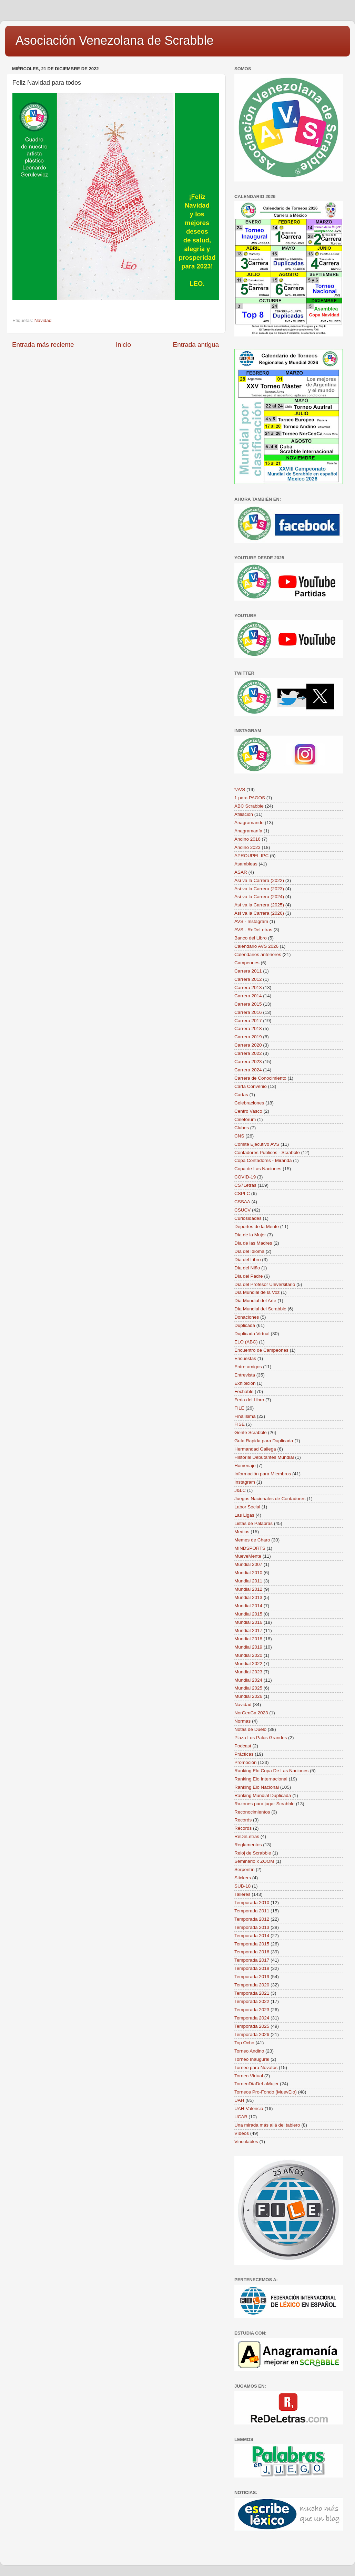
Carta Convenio (250, 1086)
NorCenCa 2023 (251, 1712)
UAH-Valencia (248, 2108)
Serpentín (244, 1869)
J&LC (240, 1490)
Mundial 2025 (248, 1688)
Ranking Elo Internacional (260, 1779)
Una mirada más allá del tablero (267, 2125)
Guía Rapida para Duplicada (263, 1440)
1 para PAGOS (249, 797)
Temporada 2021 (251, 1993)
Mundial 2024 (248, 1680)
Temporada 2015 (251, 1943)
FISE (239, 1424)
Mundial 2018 (248, 1638)
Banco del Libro (250, 938)
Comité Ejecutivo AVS (256, 1144)
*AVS (239, 789)
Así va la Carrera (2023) (259, 888)
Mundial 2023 (248, 1671)
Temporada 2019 (251, 1976)
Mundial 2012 (248, 1589)
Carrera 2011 (248, 971)
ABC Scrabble (249, 806)
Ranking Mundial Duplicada (262, 1795)
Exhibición (245, 1383)
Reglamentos (248, 1844)
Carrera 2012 (248, 979)
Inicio (123, 344)
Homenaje (245, 1465)
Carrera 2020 (248, 1045)
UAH (239, 2100)
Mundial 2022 (248, 1663)
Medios (242, 1531)
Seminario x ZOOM (254, 1861)
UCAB (240, 2116)
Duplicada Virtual (252, 1333)
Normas (242, 1721)
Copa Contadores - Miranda (263, 1160)
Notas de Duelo (250, 1729)
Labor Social (247, 1506)
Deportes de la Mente (256, 1226)
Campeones (247, 962)
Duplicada (244, 1325)
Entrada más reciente (43, 344)
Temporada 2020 (251, 1984)
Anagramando (249, 822)
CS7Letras (245, 1185)
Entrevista (244, 1375)
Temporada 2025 (251, 2026)
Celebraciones (249, 1102)
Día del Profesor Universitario (264, 1284)
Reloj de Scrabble (252, 1853)
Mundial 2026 (248, 1696)
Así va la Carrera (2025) (259, 904)
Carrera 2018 (248, 1028)
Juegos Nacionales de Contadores (269, 1498)
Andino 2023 (247, 847)
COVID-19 (245, 1177)
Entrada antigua (196, 344)
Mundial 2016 (248, 1622)
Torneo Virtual (248, 2075)
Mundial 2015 (248, 1614)
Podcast (242, 1745)
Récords (243, 1828)
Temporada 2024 (251, 2018)
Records (243, 1819)
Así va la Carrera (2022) (259, 880)
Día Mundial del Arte (255, 1300)
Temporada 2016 (251, 1951)
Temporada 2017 (251, 1960)
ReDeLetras (246, 1836)
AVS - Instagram (251, 921)
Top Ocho (244, 2042)
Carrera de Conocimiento (260, 1078)
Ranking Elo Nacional (256, 1787)
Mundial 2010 (248, 1572)
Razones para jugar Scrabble (264, 1803)
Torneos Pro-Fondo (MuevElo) (265, 2092)
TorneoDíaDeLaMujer (256, 2083)
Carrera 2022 (248, 1053)
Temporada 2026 (251, 2034)
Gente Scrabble (250, 1432)
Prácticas (244, 1754)
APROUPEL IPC (251, 855)
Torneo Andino (249, 2051)
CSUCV (242, 1210)
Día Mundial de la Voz (257, 1292)
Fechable (244, 1391)
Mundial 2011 (248, 1580)
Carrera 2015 (248, 1004)
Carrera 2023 (248, 1061)
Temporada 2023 (251, 2009)
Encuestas (245, 1358)
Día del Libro (247, 1259)
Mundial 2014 (248, 1605)
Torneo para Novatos (255, 2067)
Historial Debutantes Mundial (264, 1457)
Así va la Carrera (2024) (259, 896)
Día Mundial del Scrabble (260, 1308)
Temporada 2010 (251, 1902)
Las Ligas (244, 1515)
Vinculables (246, 2141)
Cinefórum (245, 1119)
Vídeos (241, 2133)
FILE (239, 1408)
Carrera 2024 (248, 1069)
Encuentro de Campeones (261, 1350)
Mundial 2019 (248, 1647)
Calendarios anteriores (257, 954)
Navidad (43, 320)
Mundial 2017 (248, 1630)
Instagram (244, 1482)
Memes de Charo (252, 1540)
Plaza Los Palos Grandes (260, 1737)
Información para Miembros (262, 1473)
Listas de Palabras (253, 1523)
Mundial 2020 (248, 1655)
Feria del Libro (249, 1399)
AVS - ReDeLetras (253, 929)
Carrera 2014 (248, 995)
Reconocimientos (252, 1812)
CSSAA (242, 1201)
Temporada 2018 (251, 1968)
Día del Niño (247, 1267)
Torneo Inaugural (251, 2059)
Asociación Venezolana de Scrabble (114, 40)
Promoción (245, 1762)
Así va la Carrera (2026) (259, 913)
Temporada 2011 (251, 1910)
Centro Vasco (248, 1111)
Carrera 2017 (248, 1020)
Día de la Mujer (250, 1234)
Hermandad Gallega (255, 1449)
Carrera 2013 (248, 987)
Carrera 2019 (248, 1036)
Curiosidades (248, 1218)
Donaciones (246, 1317)
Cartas (241, 1094)
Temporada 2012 (251, 1919)
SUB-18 (242, 1886)
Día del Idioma (249, 1251)
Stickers (242, 1877)
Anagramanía (248, 830)
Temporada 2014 (251, 1935)
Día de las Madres (253, 1243)
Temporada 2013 (251, 1927)
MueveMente (247, 1556)
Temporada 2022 (251, 2001)
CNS (239, 1136)
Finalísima (245, 1416)
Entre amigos (248, 1366)
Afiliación (243, 814)
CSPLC (242, 1193)
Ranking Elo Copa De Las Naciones (271, 1770)
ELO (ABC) (246, 1341)
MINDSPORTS (249, 1548)
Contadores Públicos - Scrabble (267, 1152)
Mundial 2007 (248, 1564)
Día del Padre (248, 1276)
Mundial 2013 (248, 1597)
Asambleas (245, 863)
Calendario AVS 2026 (256, 946)
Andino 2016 (247, 839)
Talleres (242, 1894)
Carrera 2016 (248, 1012)
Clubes (241, 1127)
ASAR (240, 872)
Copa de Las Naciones (258, 1168)
